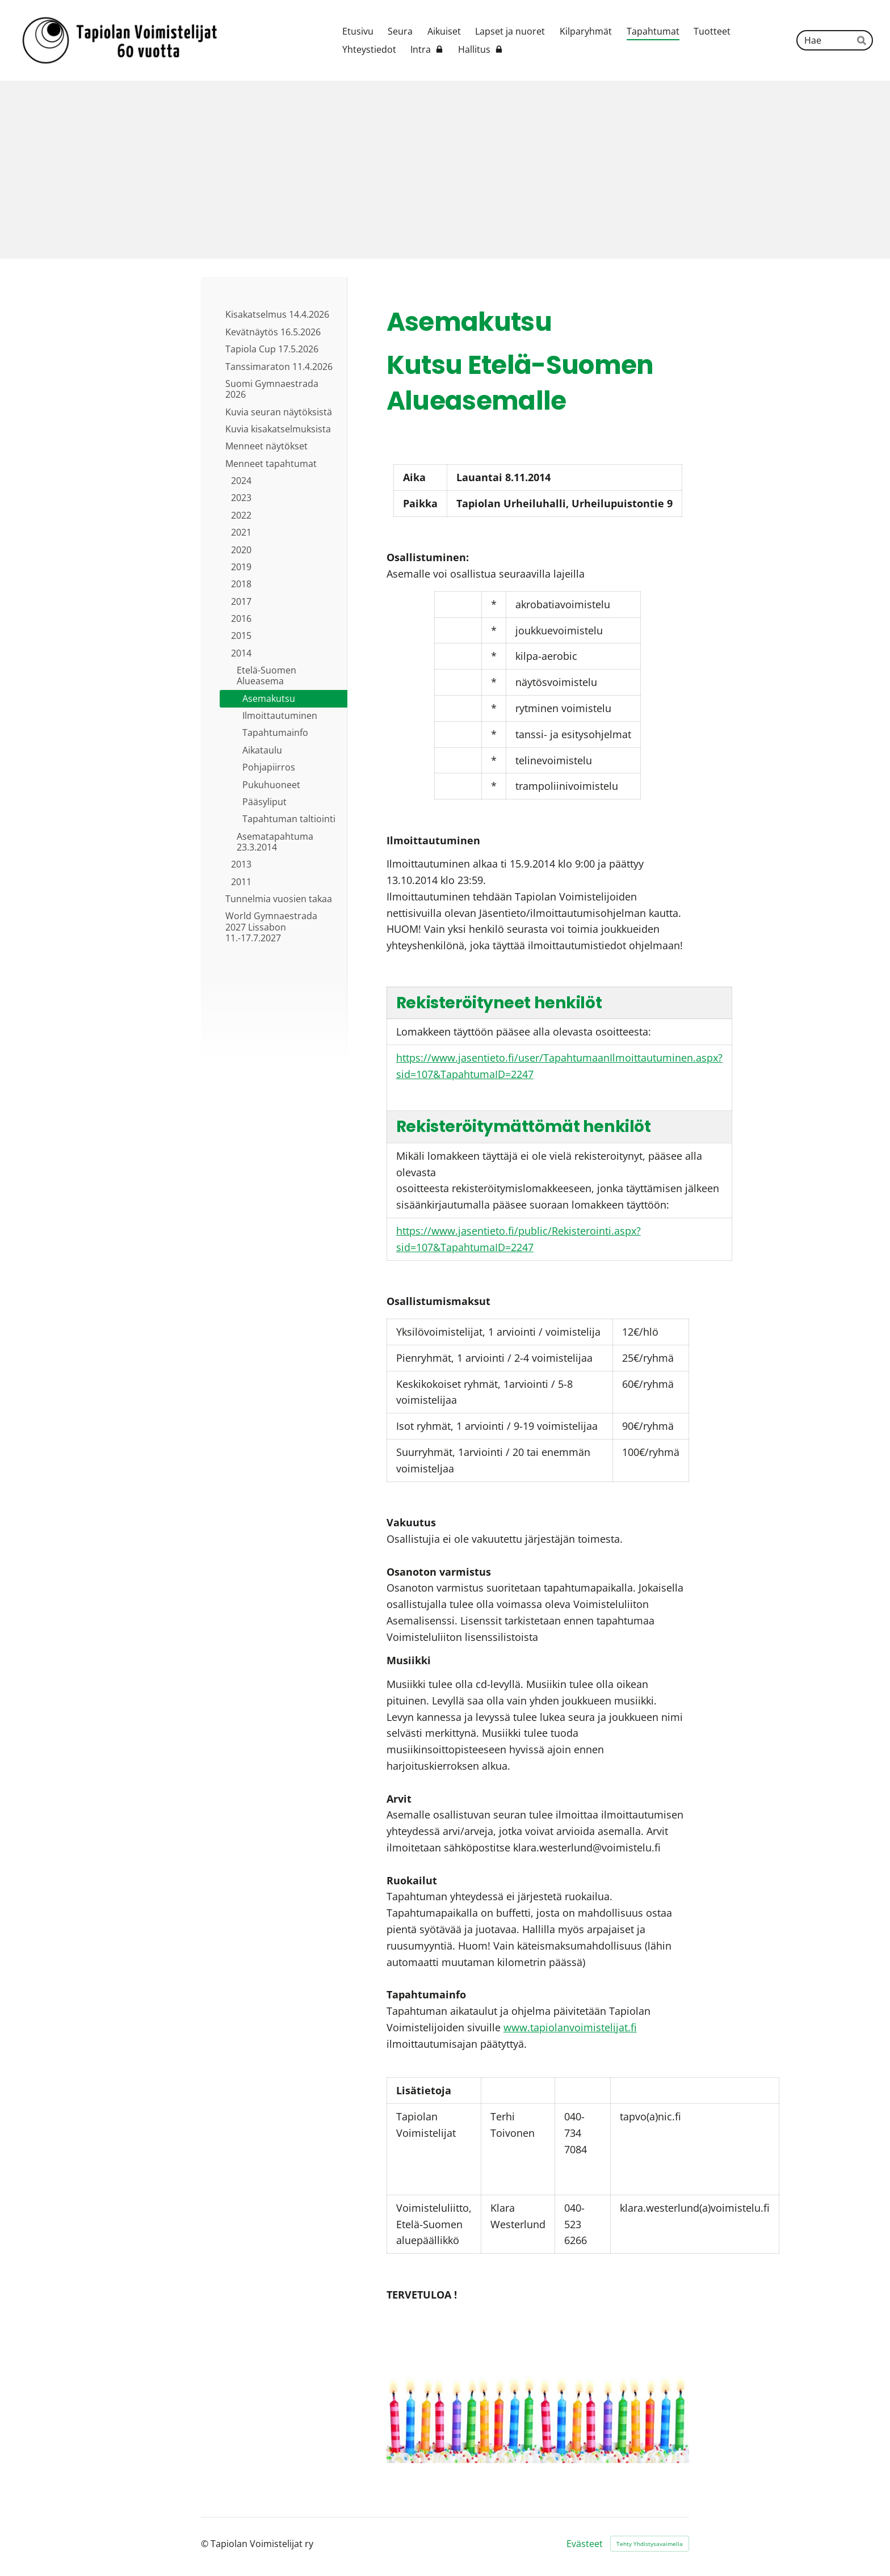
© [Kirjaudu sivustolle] (206, 2543)
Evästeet (584, 2543)
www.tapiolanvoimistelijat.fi (570, 2027)
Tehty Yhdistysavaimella (649, 2544)
